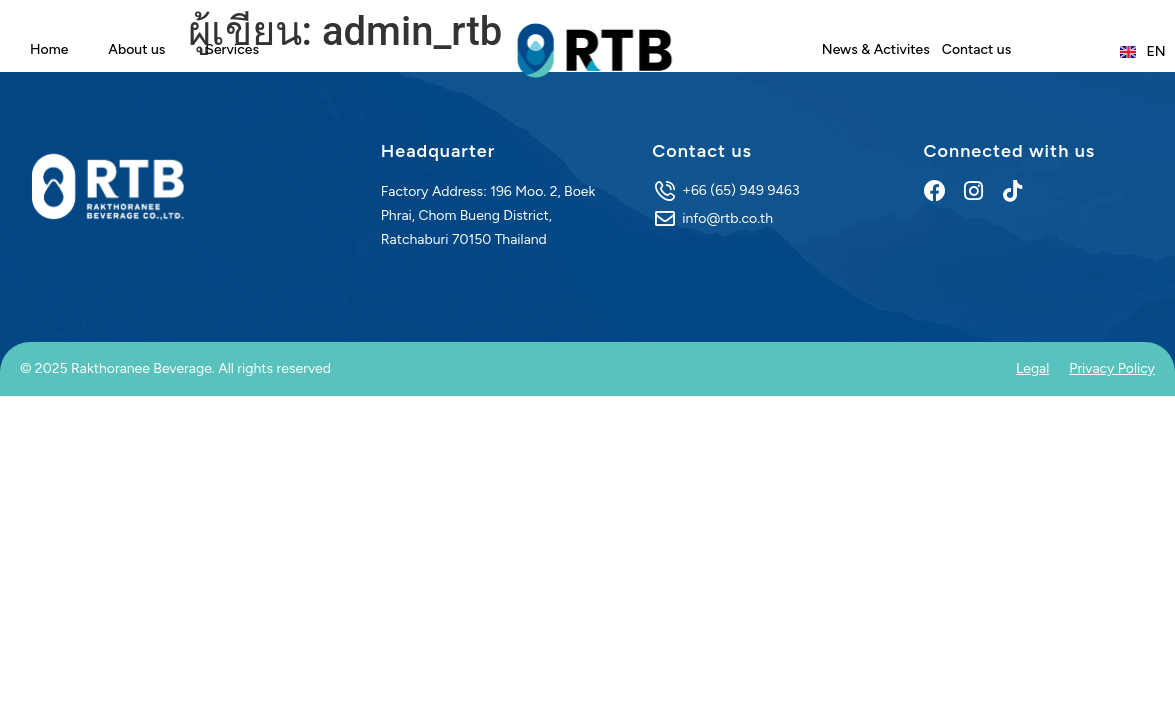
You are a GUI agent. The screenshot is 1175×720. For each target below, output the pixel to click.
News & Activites (876, 49)
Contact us (976, 49)
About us (136, 49)
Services (232, 49)
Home (49, 49)
